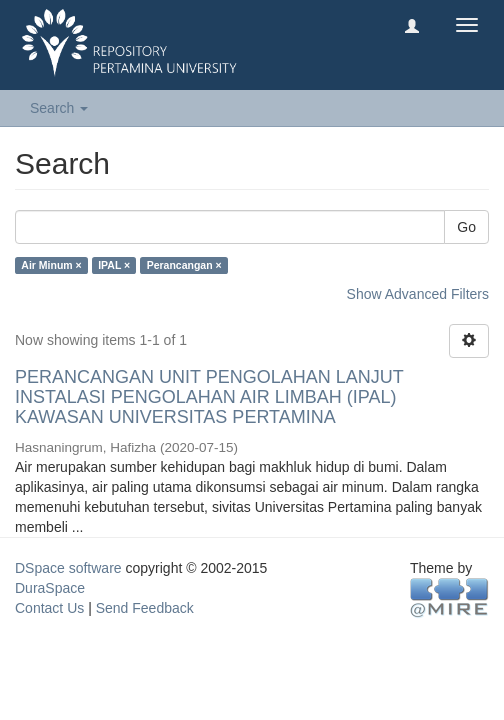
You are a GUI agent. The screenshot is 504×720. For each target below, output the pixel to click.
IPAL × (114, 265)
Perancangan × (184, 265)
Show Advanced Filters (418, 294)
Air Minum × (51, 265)
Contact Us (49, 608)
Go (466, 227)
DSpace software (68, 568)
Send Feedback (145, 608)
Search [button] (59, 108)
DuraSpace (50, 588)
